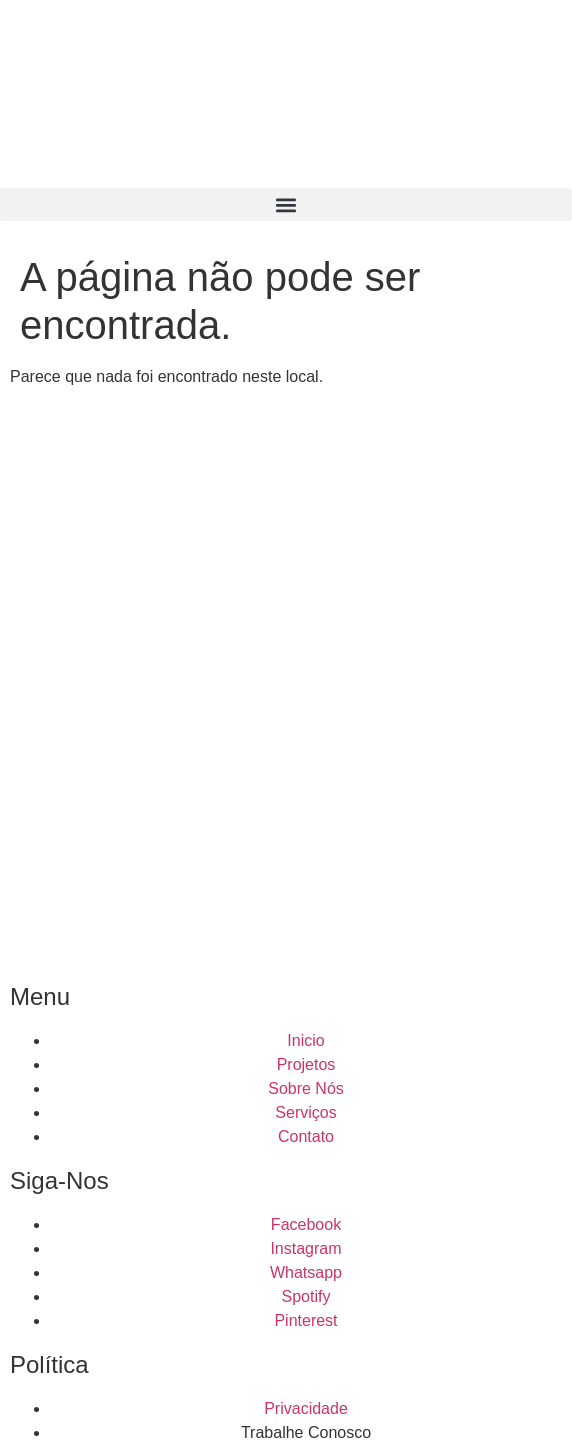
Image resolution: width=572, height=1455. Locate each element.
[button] (286, 204)
